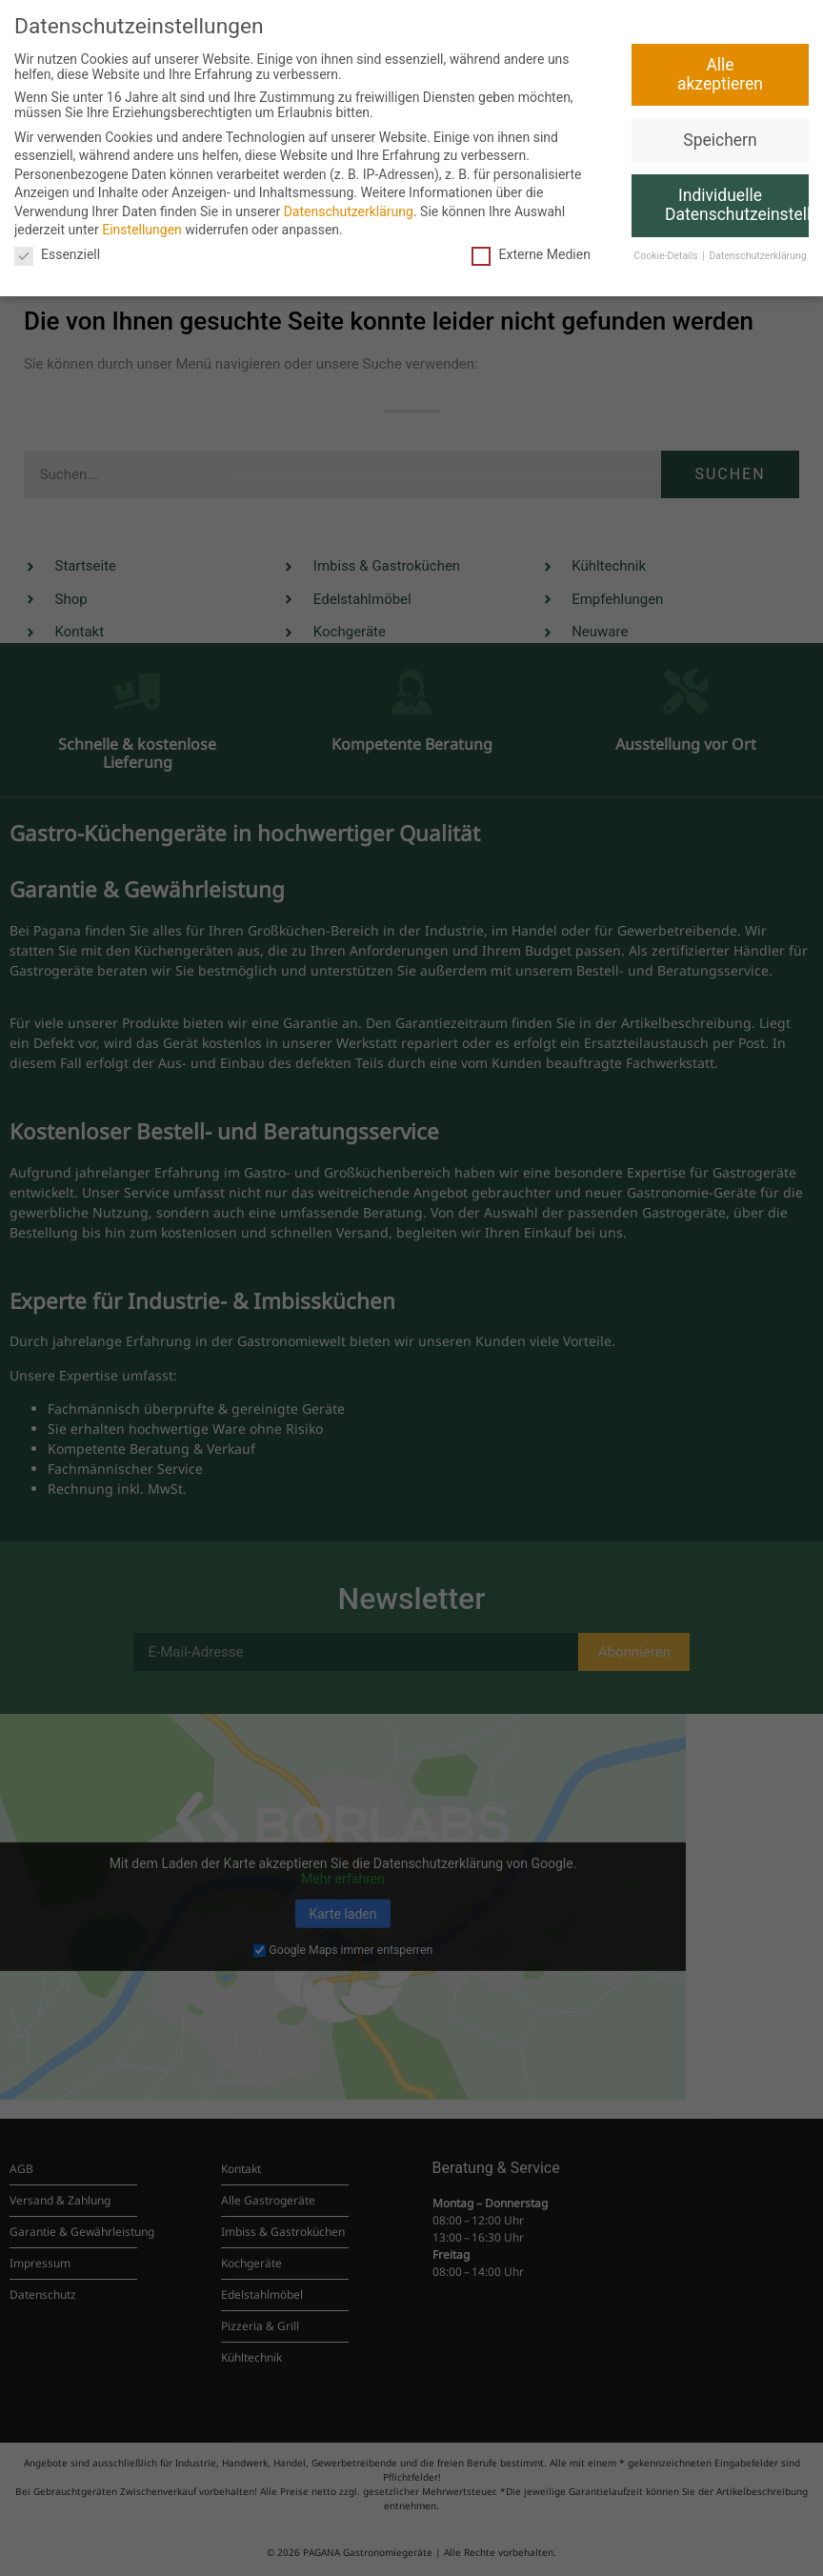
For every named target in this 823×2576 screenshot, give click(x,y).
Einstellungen (142, 229)
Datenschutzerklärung (348, 211)
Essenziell (57, 254)
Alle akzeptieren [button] (720, 74)
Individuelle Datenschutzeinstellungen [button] (737, 205)
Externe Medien (531, 254)
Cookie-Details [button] (666, 256)
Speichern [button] (719, 140)
